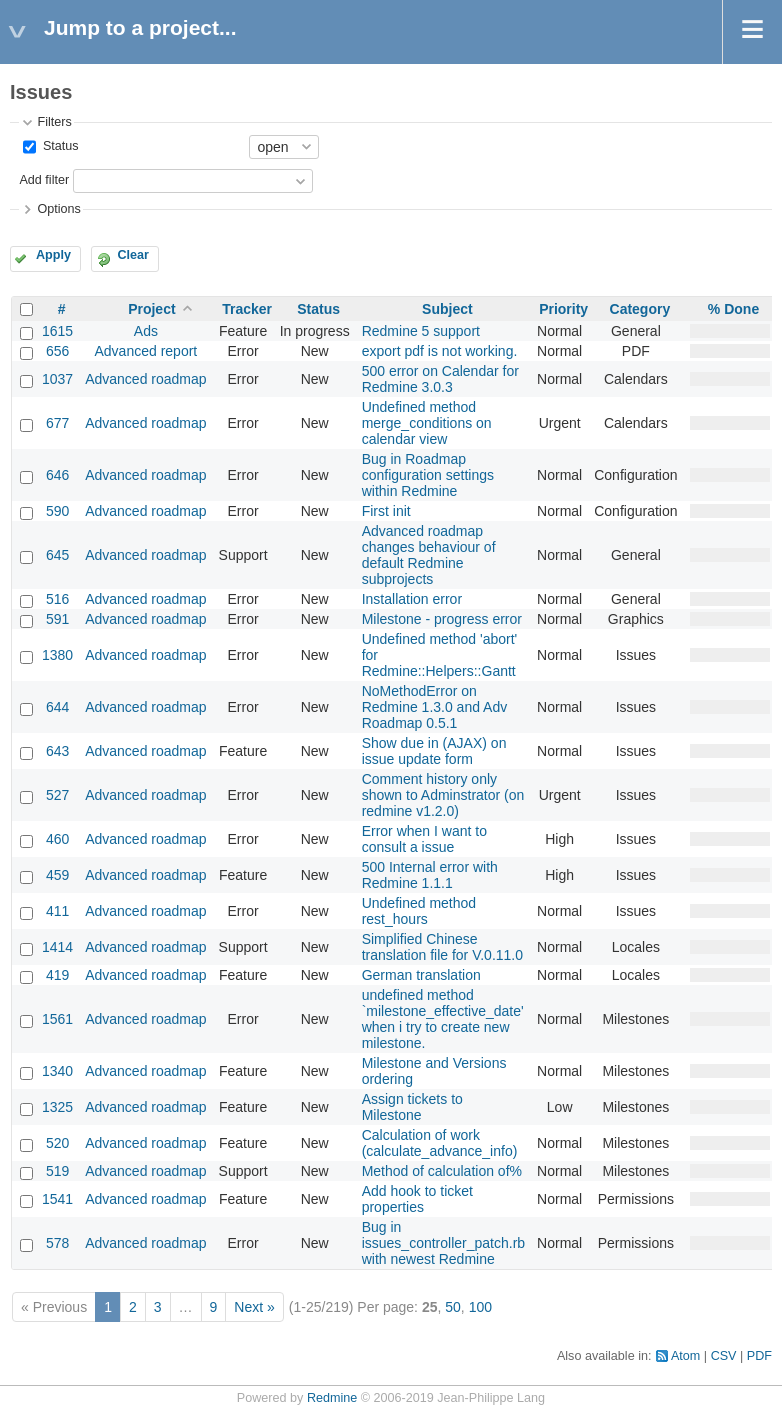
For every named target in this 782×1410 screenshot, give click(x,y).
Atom (685, 1356)
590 (57, 511)
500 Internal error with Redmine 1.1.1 (430, 875)
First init (386, 511)
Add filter (44, 180)
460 (57, 839)
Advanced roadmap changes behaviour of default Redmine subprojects (429, 555)
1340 (57, 1071)
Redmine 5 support (421, 331)
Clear (133, 255)
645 (57, 555)
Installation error (412, 599)
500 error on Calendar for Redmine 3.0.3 (440, 379)
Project (151, 309)
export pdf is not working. (440, 351)
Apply (53, 255)
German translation (421, 975)
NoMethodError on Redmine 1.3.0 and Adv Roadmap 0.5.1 (435, 707)
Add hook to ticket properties (417, 1199)
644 (57, 707)
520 (57, 1143)
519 (57, 1171)
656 (57, 351)
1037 (57, 379)
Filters (54, 122)
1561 (57, 1019)
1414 (57, 947)
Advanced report (146, 351)
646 (57, 475)
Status (58, 146)
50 (453, 1307)
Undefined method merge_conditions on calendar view (427, 423)
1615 (57, 331)
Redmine (332, 1398)
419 (57, 975)
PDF (759, 1356)
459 (57, 875)
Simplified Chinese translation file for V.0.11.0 (442, 947)
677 (57, 423)
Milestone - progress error (442, 619)
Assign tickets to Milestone (412, 1107)
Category (640, 309)
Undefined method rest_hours (419, 911)
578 (57, 1243)
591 (57, 619)
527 (57, 795)
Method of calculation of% (442, 1171)
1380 (57, 655)
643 (57, 751)
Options (58, 209)
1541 (57, 1199)
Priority (563, 309)
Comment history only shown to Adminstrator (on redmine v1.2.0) (443, 795)
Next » (254, 1307)
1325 (57, 1107)
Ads (146, 331)
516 (57, 599)
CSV (724, 1356)
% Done (733, 309)
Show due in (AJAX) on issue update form (434, 751)
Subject (447, 309)
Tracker (247, 309)
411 (57, 911)
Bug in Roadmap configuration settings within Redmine (428, 475)
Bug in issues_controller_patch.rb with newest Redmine (443, 1243)
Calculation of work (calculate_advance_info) (440, 1143)
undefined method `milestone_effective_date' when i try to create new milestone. (443, 1019)
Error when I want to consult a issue (424, 839)
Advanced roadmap (145, 379)
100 (480, 1307)
